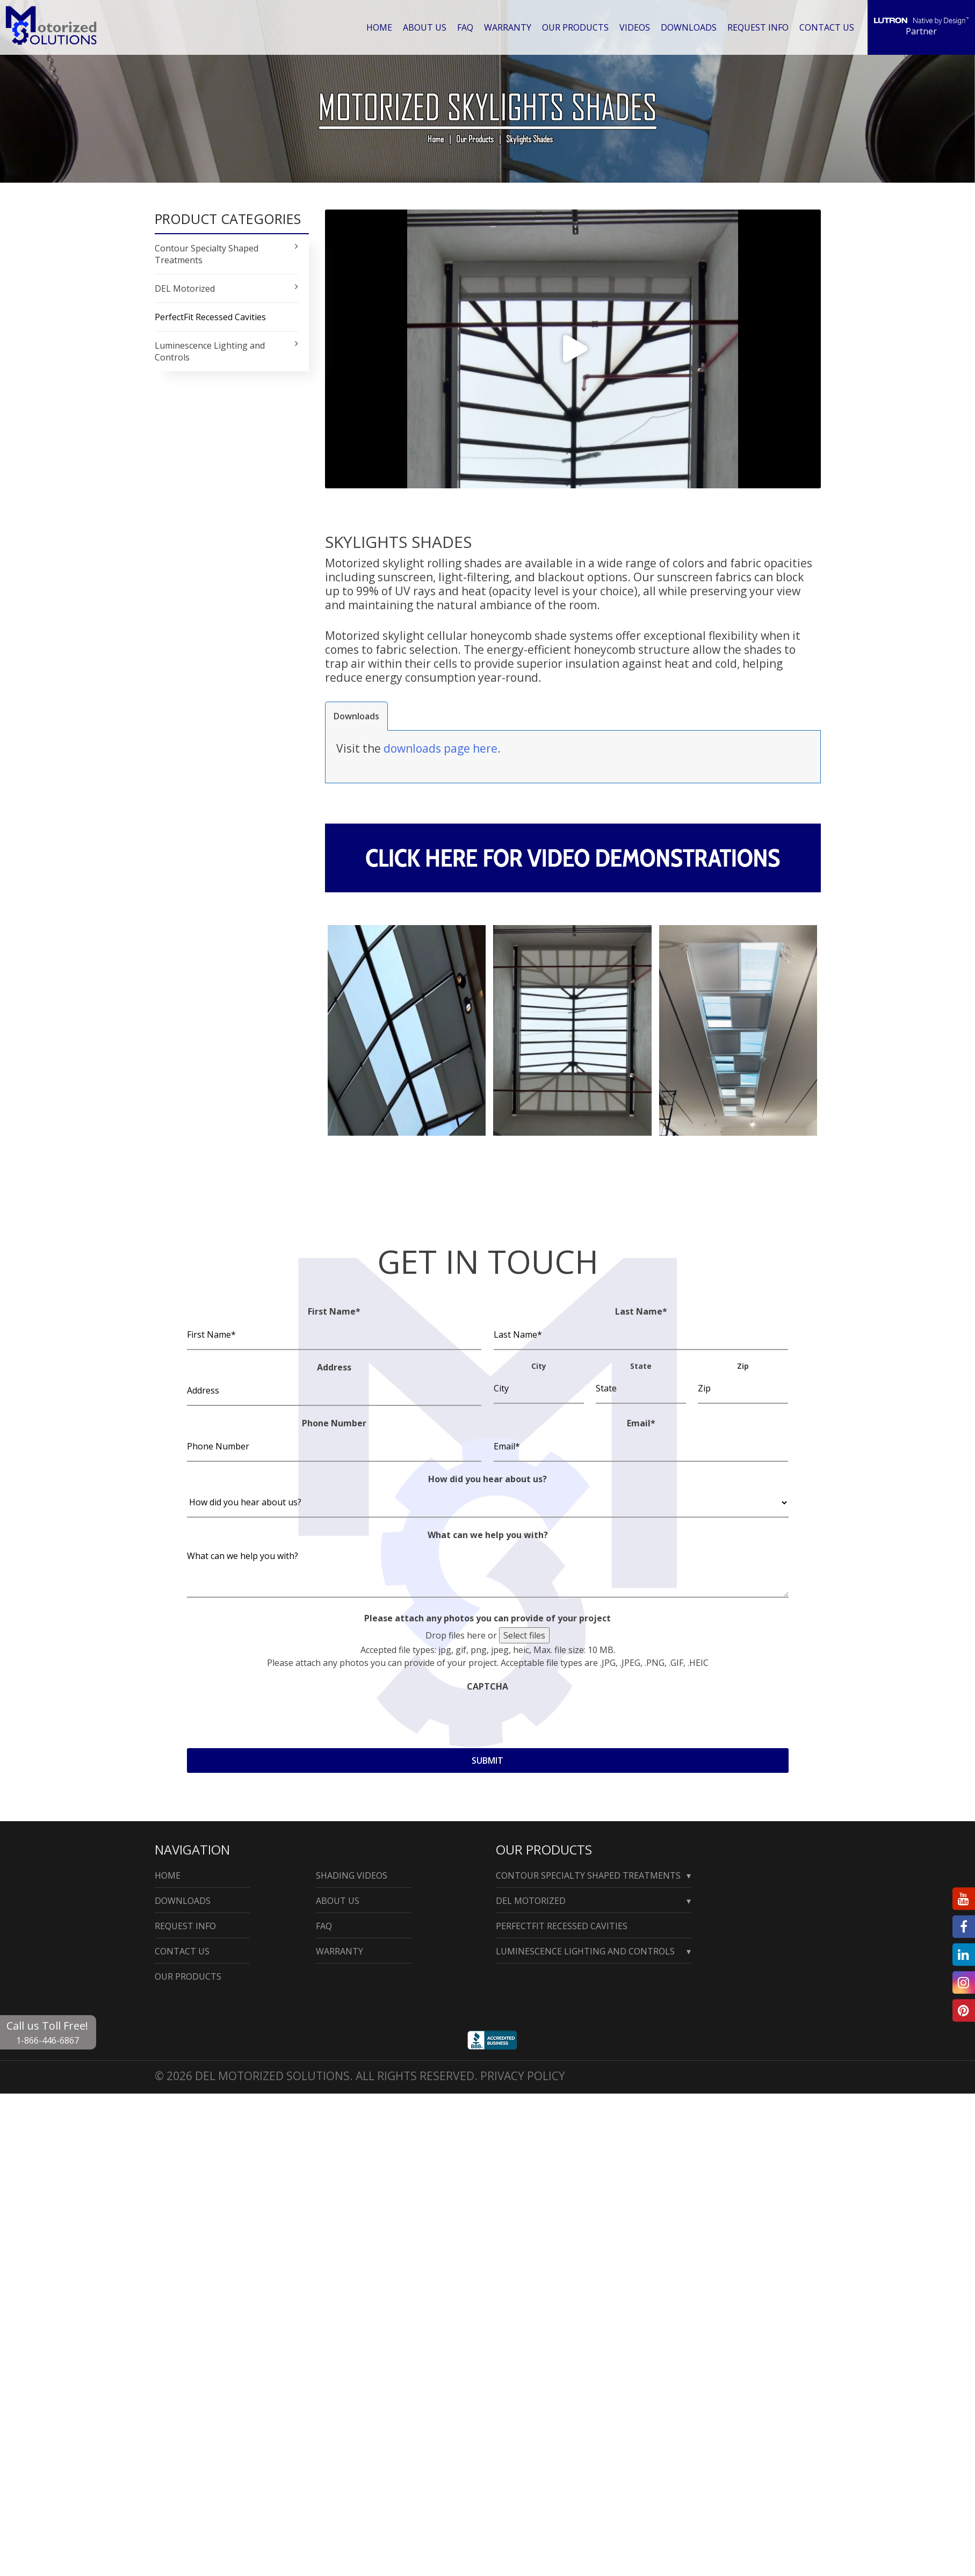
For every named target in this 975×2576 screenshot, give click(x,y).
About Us (424, 27)
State (641, 1365)
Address (334, 1367)
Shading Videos (351, 1875)
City (538, 1365)
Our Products (575, 27)
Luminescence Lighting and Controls (585, 1951)
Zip (743, 1365)
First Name (334, 1311)
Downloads (689, 27)
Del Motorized (531, 1901)
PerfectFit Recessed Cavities (210, 317)
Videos (634, 27)
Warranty (507, 27)
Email (641, 1422)
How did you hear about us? (487, 1478)
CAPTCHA (487, 1686)
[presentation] (268, 1716)
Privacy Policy (523, 2075)
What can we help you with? (488, 1534)
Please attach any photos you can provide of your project (487, 1617)
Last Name (641, 1311)
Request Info (758, 27)
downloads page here (440, 748)
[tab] (356, 716)
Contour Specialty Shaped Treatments (588, 1875)
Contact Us (826, 27)
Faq (465, 27)
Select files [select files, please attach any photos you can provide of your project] (524, 1635)
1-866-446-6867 (47, 2040)
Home (379, 27)
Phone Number (334, 1422)
